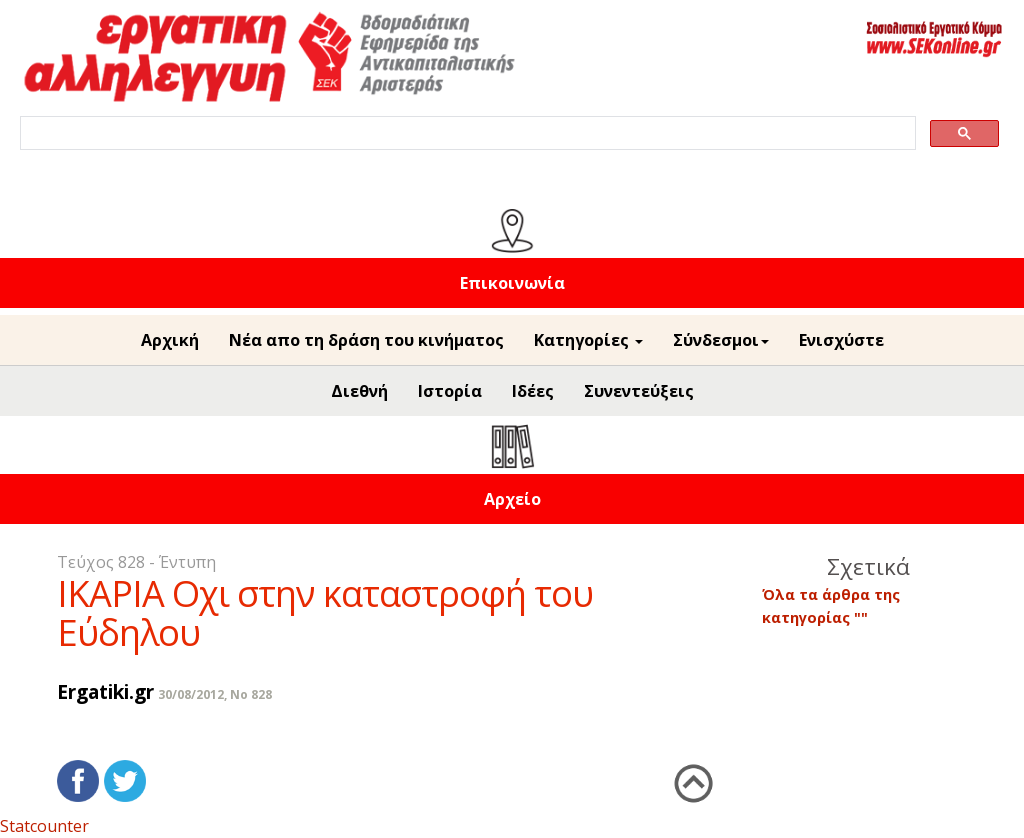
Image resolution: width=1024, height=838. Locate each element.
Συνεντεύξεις (639, 391)
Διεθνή (359, 391)
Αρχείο (512, 499)
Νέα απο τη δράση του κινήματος (366, 340)
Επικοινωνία (512, 283)
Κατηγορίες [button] (588, 340)
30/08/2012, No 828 (215, 694)
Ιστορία (450, 391)
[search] (466, 133)
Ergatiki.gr (105, 691)
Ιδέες (533, 391)
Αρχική (170, 340)
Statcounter (44, 826)
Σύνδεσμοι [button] (721, 340)
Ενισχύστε (841, 340)
